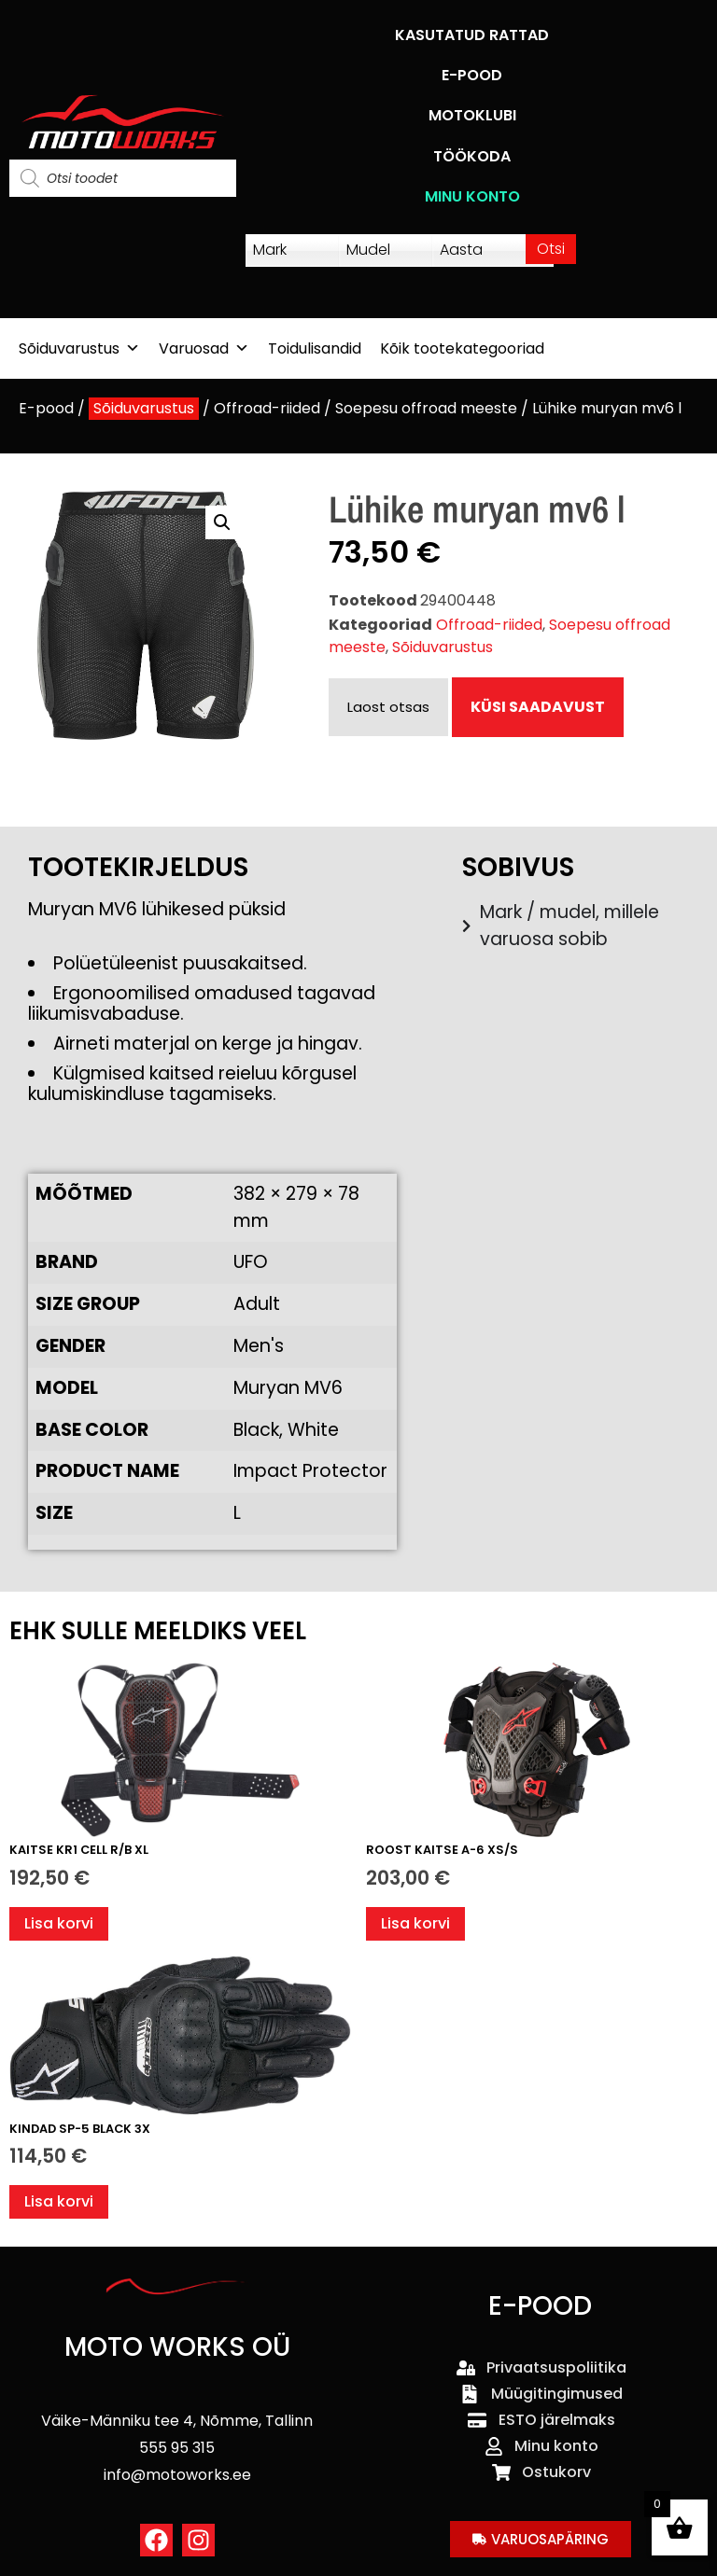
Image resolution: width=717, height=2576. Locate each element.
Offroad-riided (267, 408)
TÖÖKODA (472, 156)
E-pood (46, 408)
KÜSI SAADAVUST (538, 706)
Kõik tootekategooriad (462, 348)
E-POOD (472, 75)
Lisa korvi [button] (58, 1923)
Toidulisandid (314, 348)
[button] (222, 522)
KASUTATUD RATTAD (472, 35)
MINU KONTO (472, 196)
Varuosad (204, 348)
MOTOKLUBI (472, 115)
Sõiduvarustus (79, 348)
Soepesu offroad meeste (426, 408)
